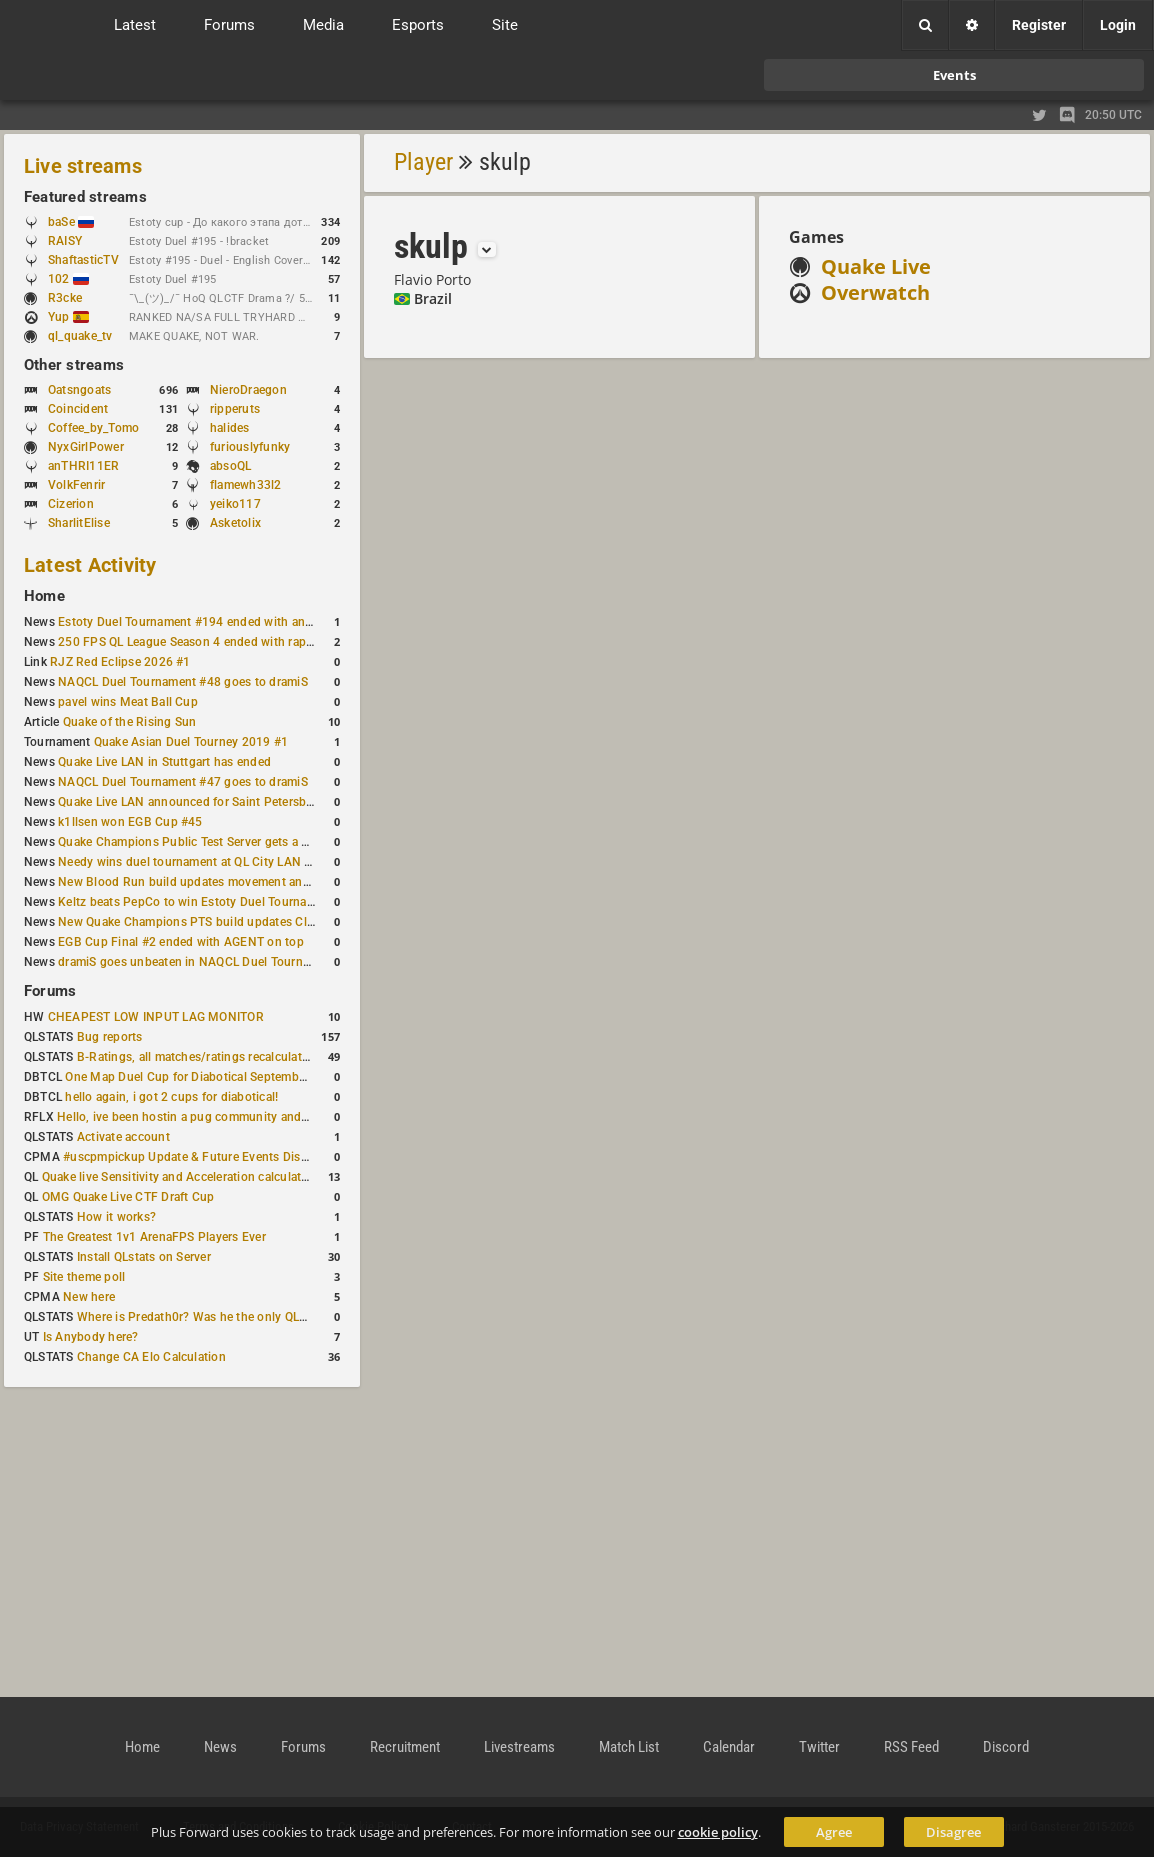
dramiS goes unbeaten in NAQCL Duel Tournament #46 (210, 962)
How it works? (116, 1217)
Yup (68, 317)
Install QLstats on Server (144, 1257)
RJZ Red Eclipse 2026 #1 (120, 662)
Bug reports (110, 1037)
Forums (50, 991)
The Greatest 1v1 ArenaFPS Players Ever (154, 1237)
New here (89, 1297)
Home (44, 596)
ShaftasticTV (83, 260)
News (220, 1747)
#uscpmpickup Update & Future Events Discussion (203, 1157)
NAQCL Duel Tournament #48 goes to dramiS (183, 682)
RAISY (65, 241)
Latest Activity (90, 565)
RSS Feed (911, 1747)
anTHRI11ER (83, 466)
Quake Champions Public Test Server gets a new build (206, 842)
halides (230, 428)
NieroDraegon (248, 390)
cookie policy (718, 1832)
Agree (834, 1832)
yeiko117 (235, 504)
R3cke (65, 298)
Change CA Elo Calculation (151, 1357)
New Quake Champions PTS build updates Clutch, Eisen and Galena (245, 922)
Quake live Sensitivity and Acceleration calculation (180, 1177)
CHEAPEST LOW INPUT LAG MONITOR (156, 1017)
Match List (629, 1747)
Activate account (123, 1137)
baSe (71, 222)
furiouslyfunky (250, 447)
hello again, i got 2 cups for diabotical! (171, 1097)
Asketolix (235, 523)
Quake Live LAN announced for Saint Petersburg (191, 802)
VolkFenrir (76, 485)
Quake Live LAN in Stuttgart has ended (164, 762)
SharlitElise (79, 523)
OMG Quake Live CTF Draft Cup (128, 1197)
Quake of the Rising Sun (130, 722)
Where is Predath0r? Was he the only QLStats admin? (224, 1317)
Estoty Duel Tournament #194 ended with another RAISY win (226, 622)
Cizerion (71, 504)
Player (423, 162)
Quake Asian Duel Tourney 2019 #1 (191, 742)
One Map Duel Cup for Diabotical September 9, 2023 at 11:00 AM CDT (259, 1077)
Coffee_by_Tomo (93, 428)
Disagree (953, 1832)
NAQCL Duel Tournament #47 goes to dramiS (183, 782)
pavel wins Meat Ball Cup (128, 702)
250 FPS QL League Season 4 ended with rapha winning (212, 642)
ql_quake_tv (80, 336)
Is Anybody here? (91, 1337)
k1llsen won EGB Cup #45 (130, 822)
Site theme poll (84, 1277)
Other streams (74, 365)
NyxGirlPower (86, 447)
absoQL (230, 466)
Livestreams (519, 1747)
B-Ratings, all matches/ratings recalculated (196, 1057)
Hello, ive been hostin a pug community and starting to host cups (238, 1117)
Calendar (729, 1747)
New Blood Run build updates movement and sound (203, 882)
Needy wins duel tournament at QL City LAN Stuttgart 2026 (221, 862)
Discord (1006, 1747)
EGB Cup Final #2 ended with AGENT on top (181, 942)
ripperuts (235, 409)
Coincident (78, 409)
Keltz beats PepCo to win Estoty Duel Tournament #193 (212, 902)
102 (68, 279)
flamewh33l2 (246, 485)
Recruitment (405, 1747)
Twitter (819, 1747)
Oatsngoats (79, 390)
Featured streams (85, 197)
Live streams (83, 166)
